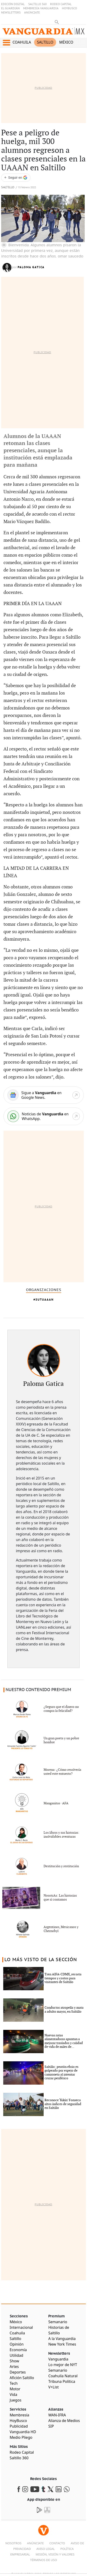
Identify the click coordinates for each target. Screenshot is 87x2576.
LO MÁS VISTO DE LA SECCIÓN (40, 1959)
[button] (6, 42)
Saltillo (45, 42)
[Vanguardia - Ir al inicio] (43, 32)
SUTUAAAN (44, 1300)
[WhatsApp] (43, 1116)
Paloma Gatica (31, 267)
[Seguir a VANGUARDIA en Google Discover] (15, 178)
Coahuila (22, 42)
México (66, 42)
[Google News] (43, 1095)
